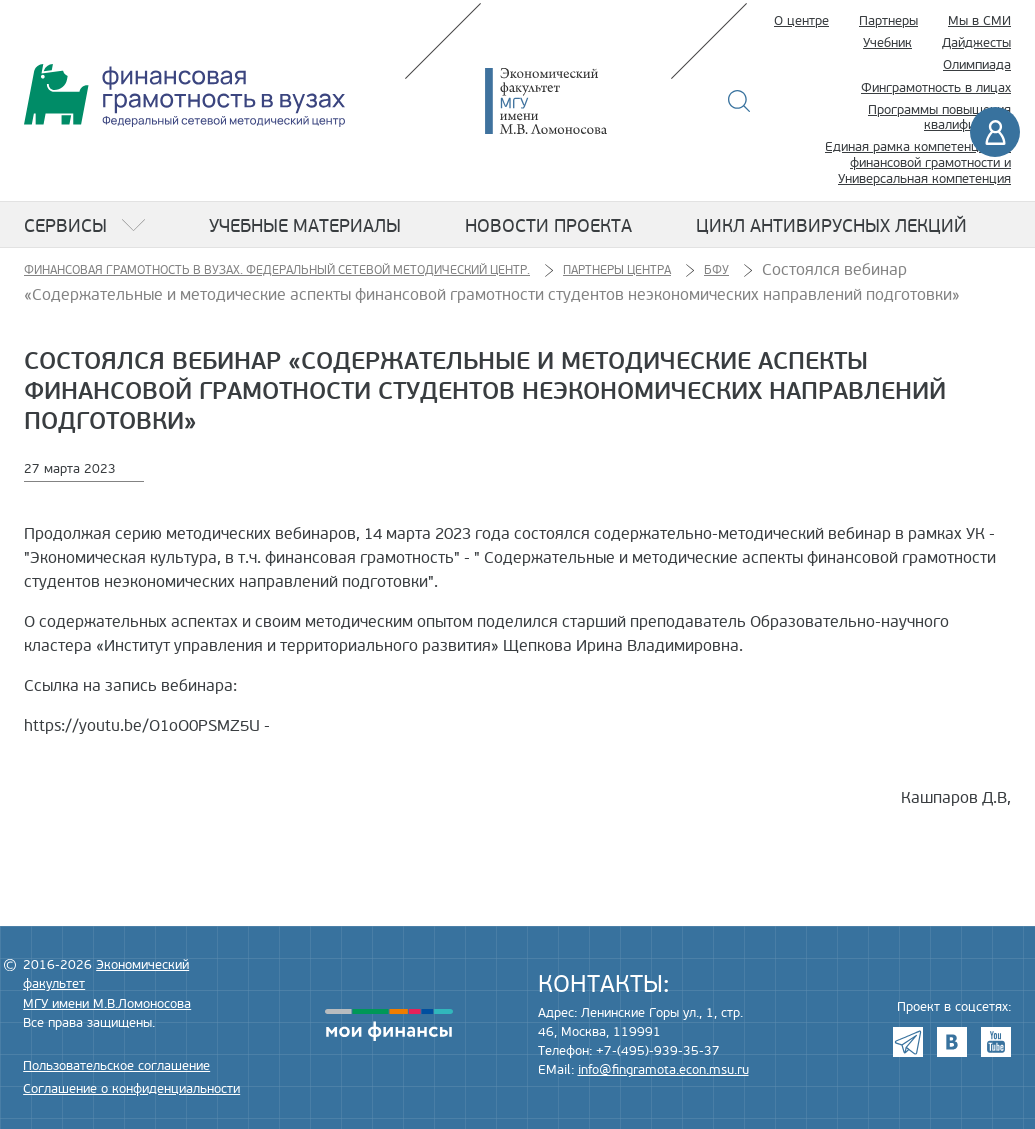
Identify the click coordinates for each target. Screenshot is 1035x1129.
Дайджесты (976, 43)
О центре (801, 21)
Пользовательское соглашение (116, 1066)
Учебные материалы (305, 226)
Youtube (996, 1042)
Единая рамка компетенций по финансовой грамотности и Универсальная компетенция (918, 162)
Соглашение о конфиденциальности (131, 1089)
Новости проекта (548, 226)
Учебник (887, 43)
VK (952, 1042)
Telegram (908, 1042)
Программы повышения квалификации (939, 118)
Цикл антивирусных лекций (831, 226)
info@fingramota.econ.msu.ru (663, 1070)
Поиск (739, 101)
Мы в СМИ (979, 21)
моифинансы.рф (389, 1025)
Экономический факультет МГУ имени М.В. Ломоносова (576, 101)
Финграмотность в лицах (936, 88)
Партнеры (888, 21)
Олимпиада (977, 65)
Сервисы (65, 226)
